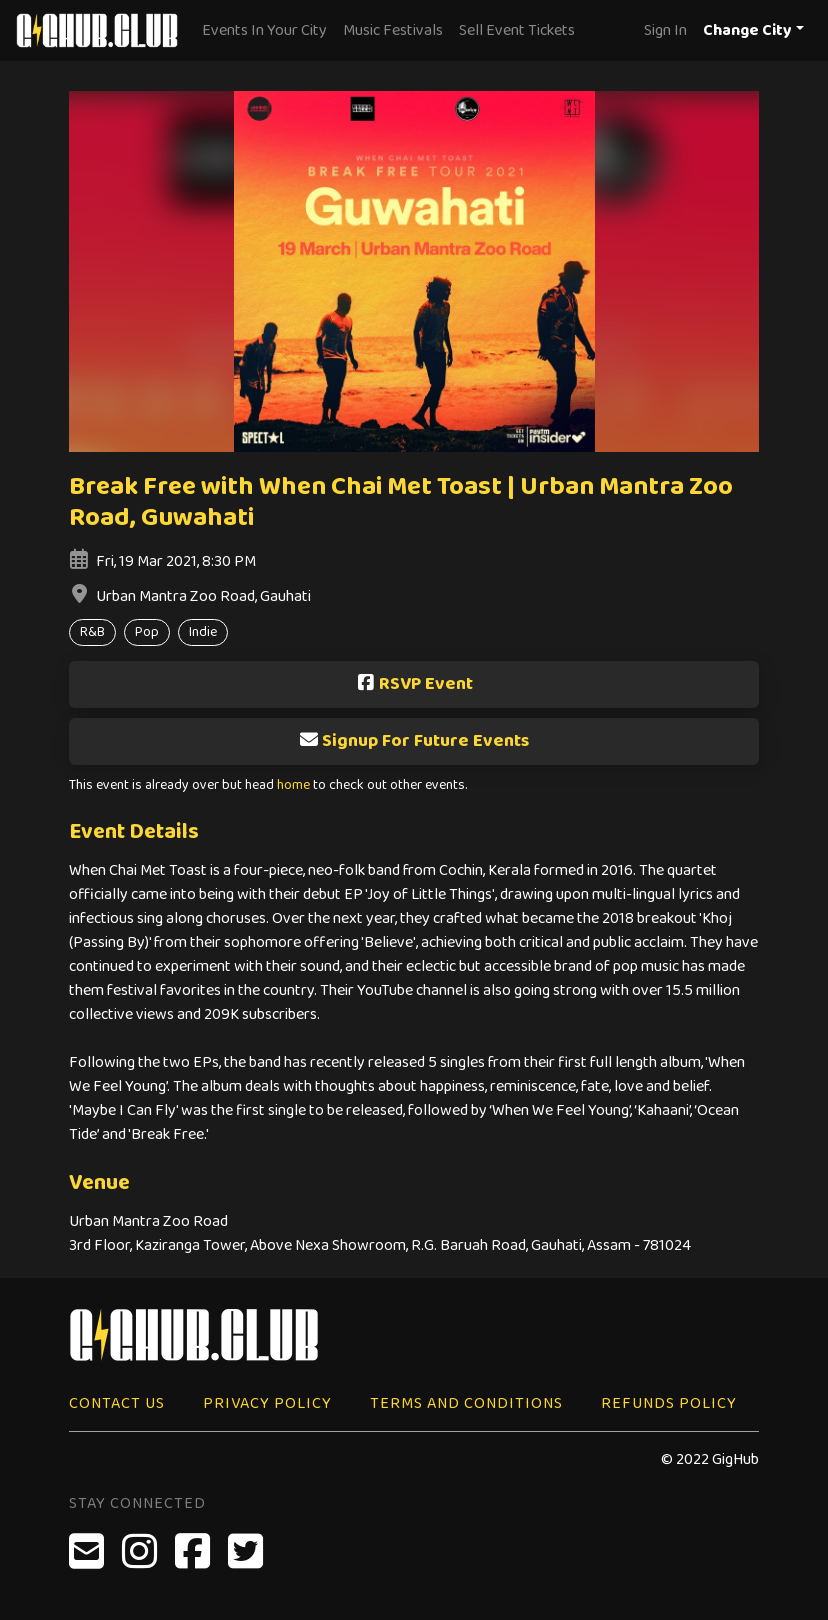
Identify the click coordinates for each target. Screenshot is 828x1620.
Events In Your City (264, 30)
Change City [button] (747, 30)
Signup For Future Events (414, 741)
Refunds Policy (669, 1403)
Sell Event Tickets (517, 30)
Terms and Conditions (466, 1403)
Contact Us (117, 1403)
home (293, 785)
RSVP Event (414, 684)
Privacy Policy (267, 1403)
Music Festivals (393, 30)
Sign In (665, 30)
